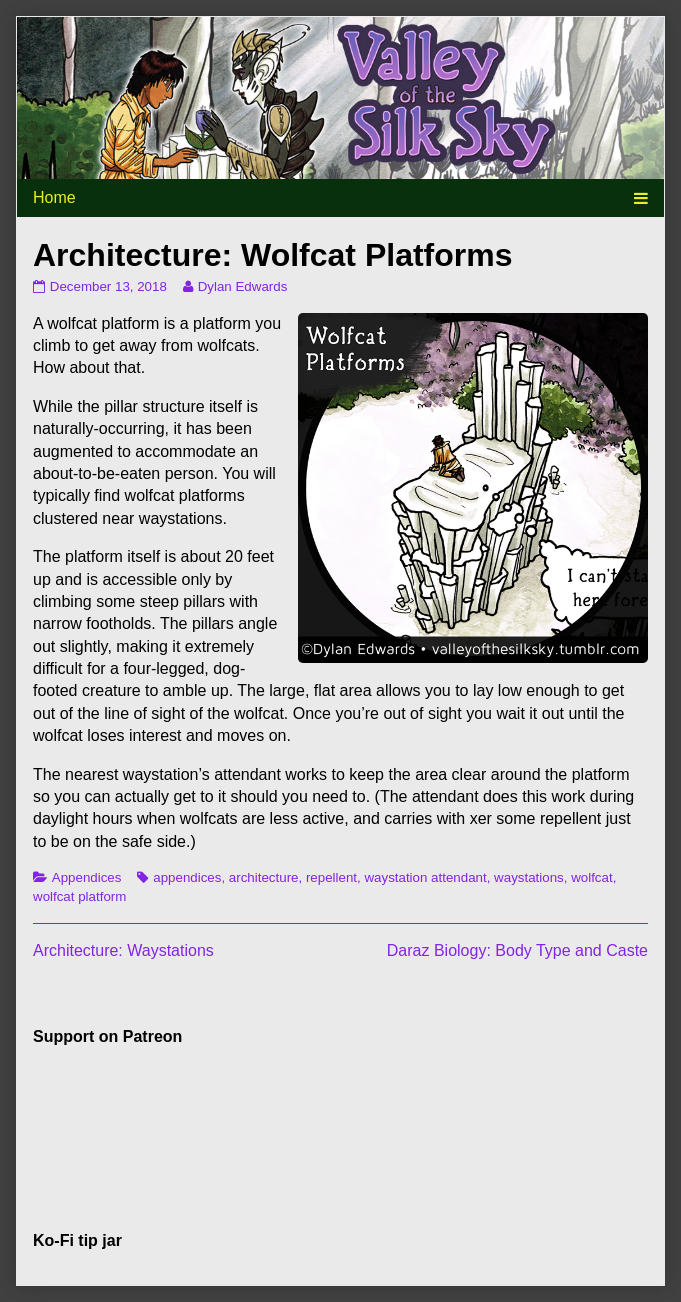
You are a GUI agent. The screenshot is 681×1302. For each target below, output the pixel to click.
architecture (264, 877)
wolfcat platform (79, 896)
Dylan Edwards (242, 286)
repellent (331, 877)
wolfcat (591, 877)
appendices (187, 877)
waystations (529, 877)
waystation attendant (425, 877)
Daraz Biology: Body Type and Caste (517, 950)
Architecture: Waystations (123, 950)
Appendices (87, 877)
